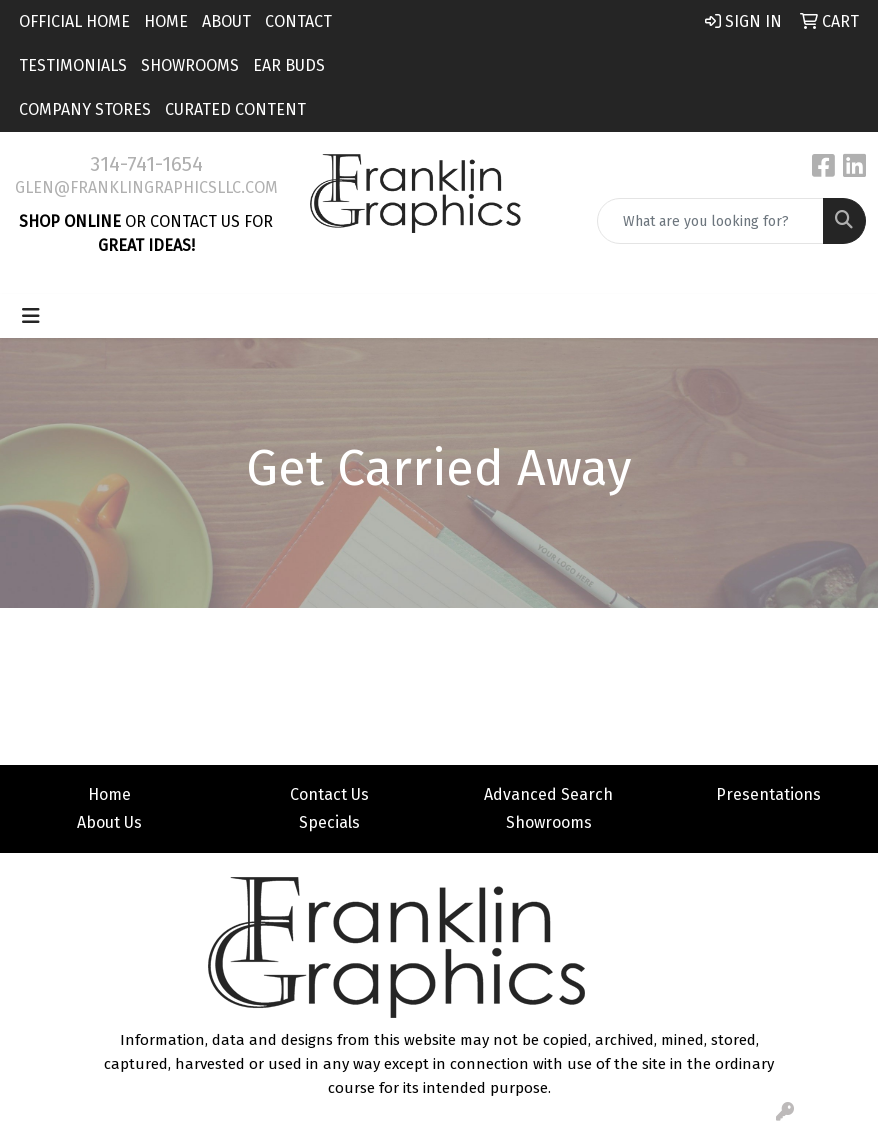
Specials (329, 822)
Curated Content (235, 109)
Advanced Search (548, 794)
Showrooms (190, 65)
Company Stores (85, 109)
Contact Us (329, 794)
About (226, 21)
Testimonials (73, 65)
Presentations (768, 794)
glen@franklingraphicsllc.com (146, 187)
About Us (109, 822)
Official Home (74, 21)
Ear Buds (289, 65)
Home (166, 21)
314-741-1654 (146, 164)
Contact (298, 21)
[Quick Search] (710, 221)
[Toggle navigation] (31, 316)
